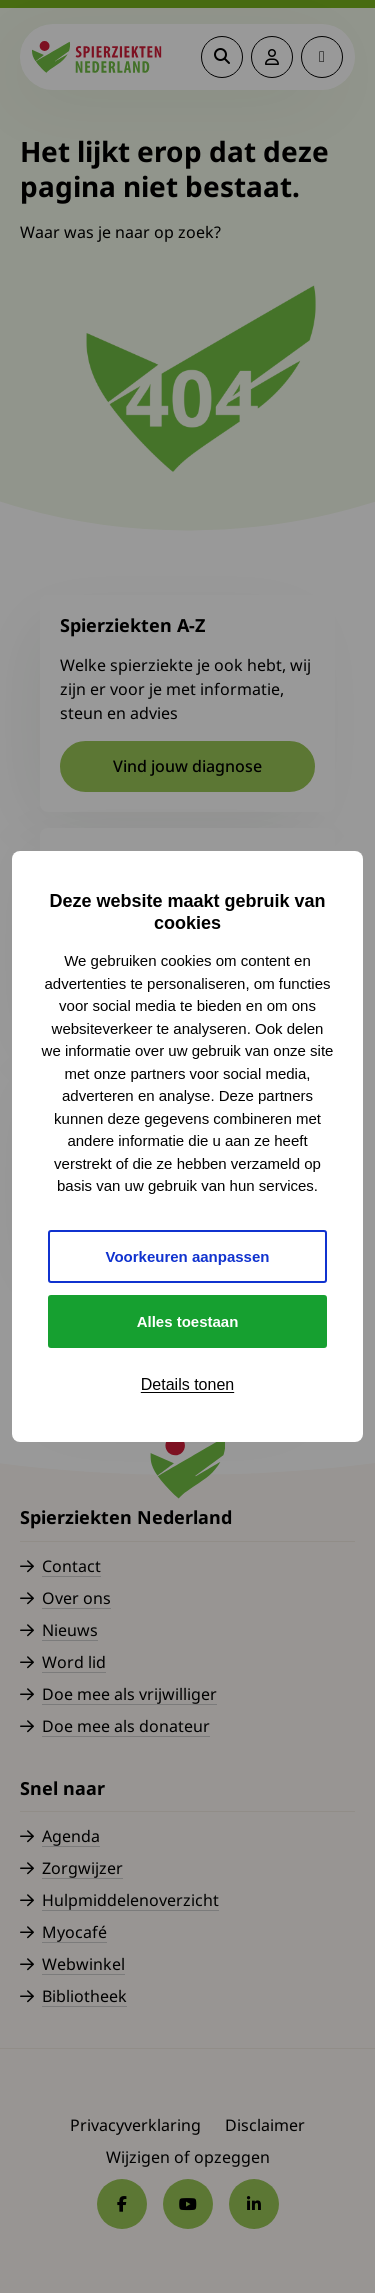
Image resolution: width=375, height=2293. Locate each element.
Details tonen (187, 1384)
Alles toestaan (188, 1321)
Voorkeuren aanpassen (188, 1256)
